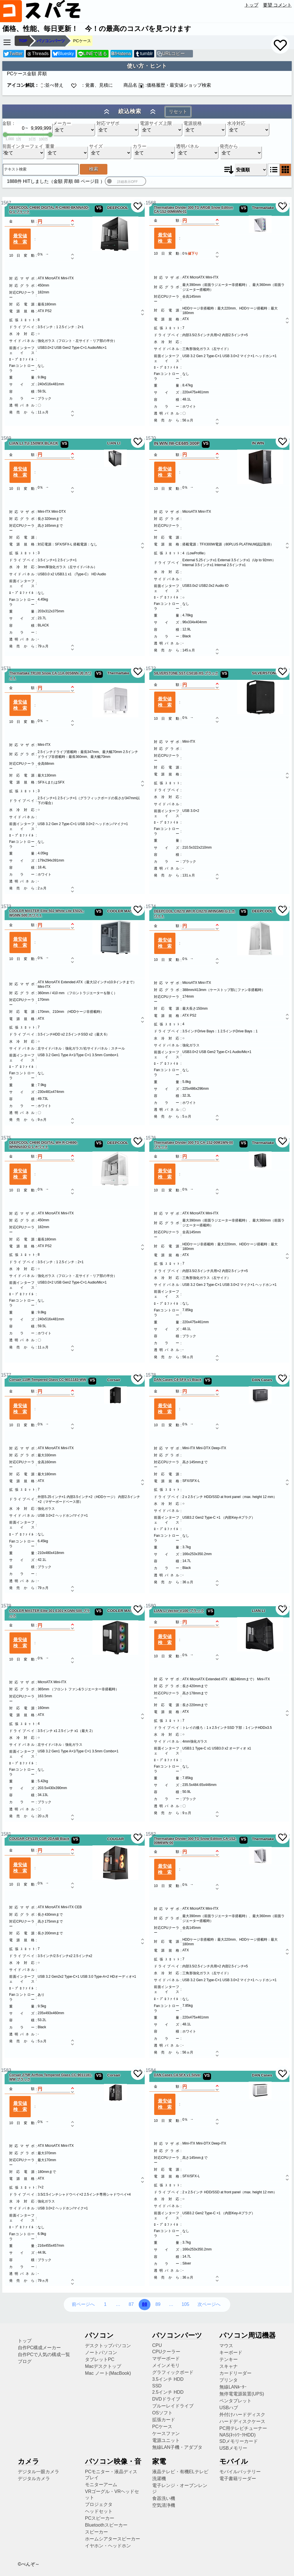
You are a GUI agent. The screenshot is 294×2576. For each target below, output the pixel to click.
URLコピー (173, 53)
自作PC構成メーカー (39, 2347)
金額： (9, 123)
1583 (4, 2070)
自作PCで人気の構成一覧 (44, 2354)
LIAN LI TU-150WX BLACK (33, 443)
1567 (4, 202)
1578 (149, 1375)
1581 (4, 1834)
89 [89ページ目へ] (157, 2304)
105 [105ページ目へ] (185, 2304)
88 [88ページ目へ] (144, 2304)
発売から (229, 146)
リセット (178, 111)
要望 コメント (277, 5)
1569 (4, 438)
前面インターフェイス (22, 146)
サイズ (96, 146)
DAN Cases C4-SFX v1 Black (178, 1380)
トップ (251, 5)
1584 (149, 2070)
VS (98, 208)
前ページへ (83, 2304)
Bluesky (63, 54)
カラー (139, 146)
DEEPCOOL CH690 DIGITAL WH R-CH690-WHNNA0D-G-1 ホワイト (43, 1145)
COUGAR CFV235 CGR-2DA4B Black (39, 1839)
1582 (149, 1834)
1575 (4, 1137)
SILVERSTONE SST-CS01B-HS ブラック (186, 673)
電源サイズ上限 (156, 123)
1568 (149, 202)
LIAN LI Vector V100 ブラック (179, 1611)
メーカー (62, 123)
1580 (149, 1605)
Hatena (121, 53)
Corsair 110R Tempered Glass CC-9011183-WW (47, 1380)
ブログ (25, 2361)
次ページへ (209, 2304)
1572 (149, 668)
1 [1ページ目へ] (105, 2304)
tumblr (144, 54)
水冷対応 (236, 123)
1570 (149, 438)
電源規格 (192, 123)
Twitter (13, 54)
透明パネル (187, 146)
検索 (93, 169)
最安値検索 (20, 238)
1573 (4, 906)
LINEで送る (92, 54)
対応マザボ (107, 123)
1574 (149, 906)
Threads (38, 54)
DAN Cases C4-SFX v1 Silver (177, 2075)
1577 (4, 1375)
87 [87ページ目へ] (131, 2304)
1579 (4, 1605)
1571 (4, 668)
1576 (149, 1137)
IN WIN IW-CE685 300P (177, 443)
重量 (50, 146)
